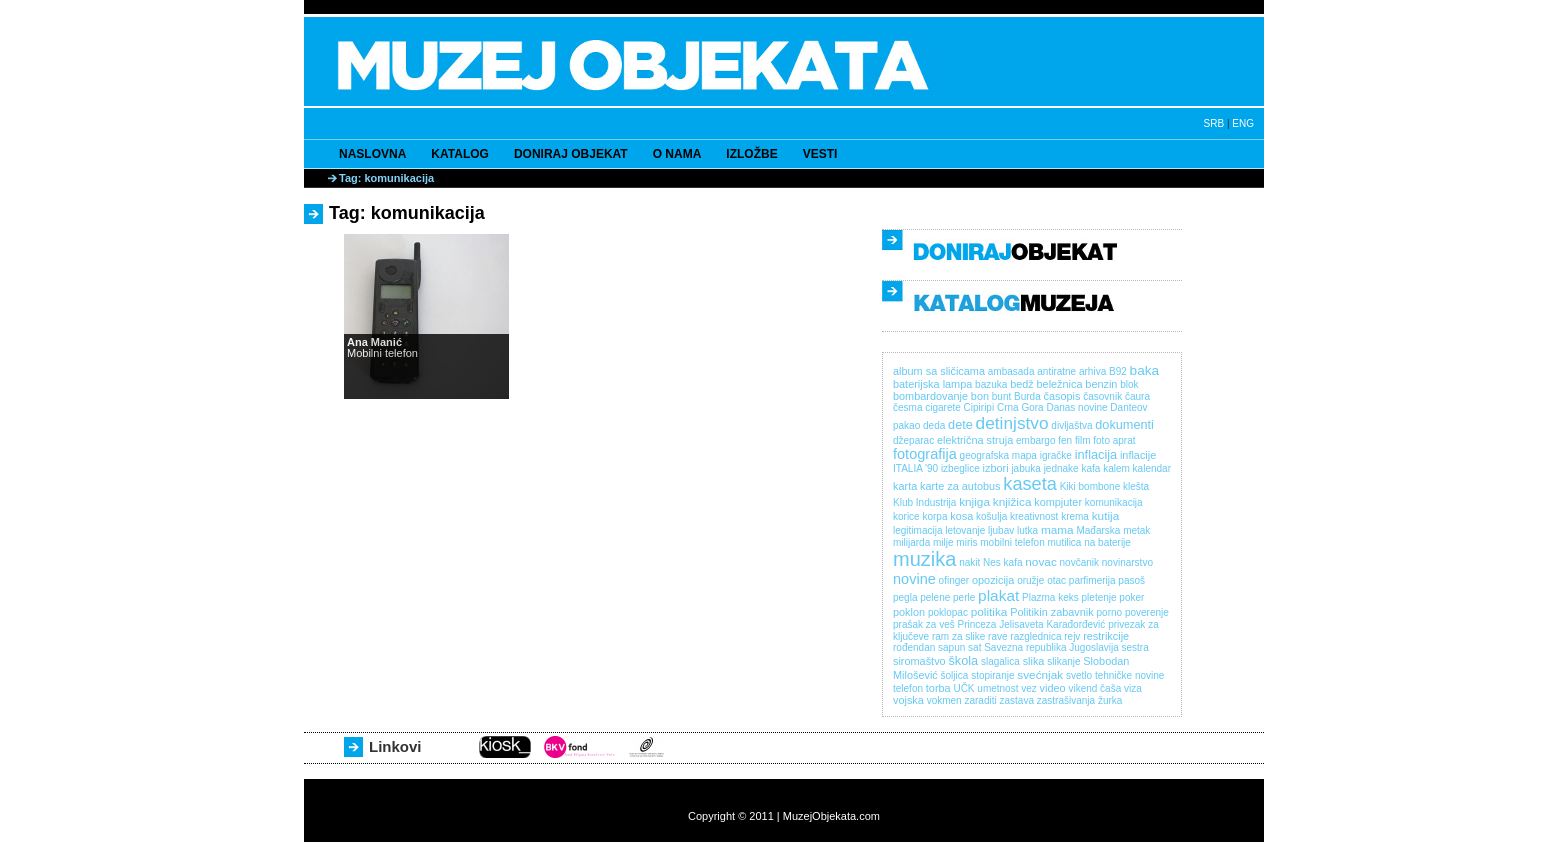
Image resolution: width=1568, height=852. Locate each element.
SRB (1214, 123)
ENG (1243, 123)
